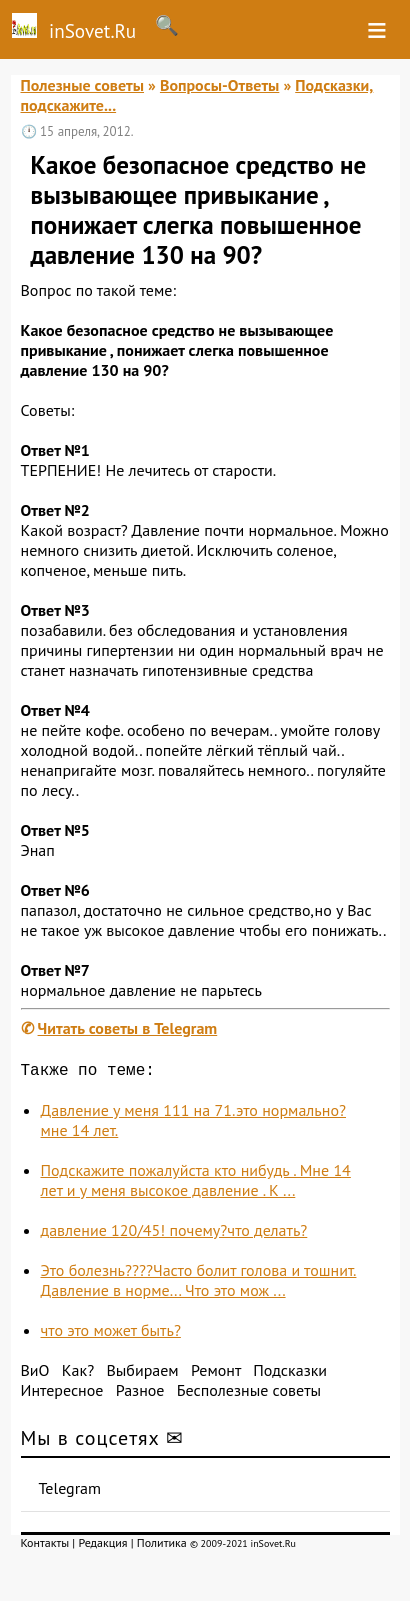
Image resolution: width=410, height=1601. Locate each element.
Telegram (70, 1492)
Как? (78, 1374)
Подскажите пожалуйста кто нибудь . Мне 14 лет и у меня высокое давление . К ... (196, 1184)
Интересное (62, 1394)
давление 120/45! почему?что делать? (174, 1234)
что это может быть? (111, 1334)
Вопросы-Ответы (219, 85)
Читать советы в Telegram (128, 1028)
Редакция (102, 1546)
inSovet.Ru (68, 28)
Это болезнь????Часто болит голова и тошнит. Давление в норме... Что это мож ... (199, 1284)
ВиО (35, 1374)
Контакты (45, 1546)
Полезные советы (83, 85)
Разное (140, 1394)
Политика (162, 1546)
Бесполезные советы (249, 1394)
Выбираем (142, 1374)
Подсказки (290, 1374)
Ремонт (216, 1374)
